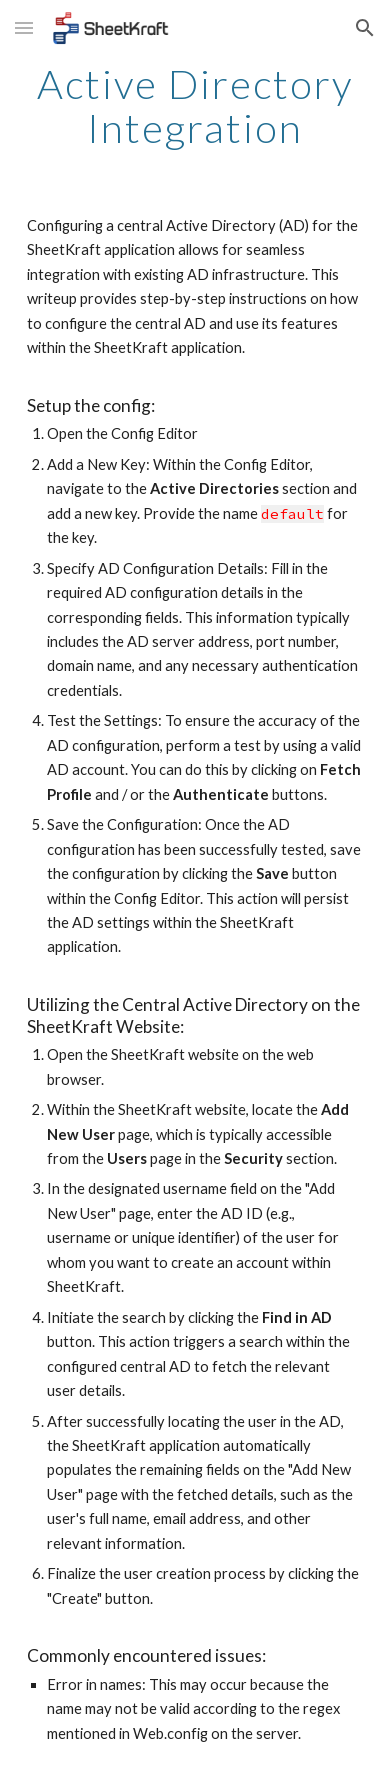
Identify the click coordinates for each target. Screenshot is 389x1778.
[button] (24, 27)
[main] (194, 106)
